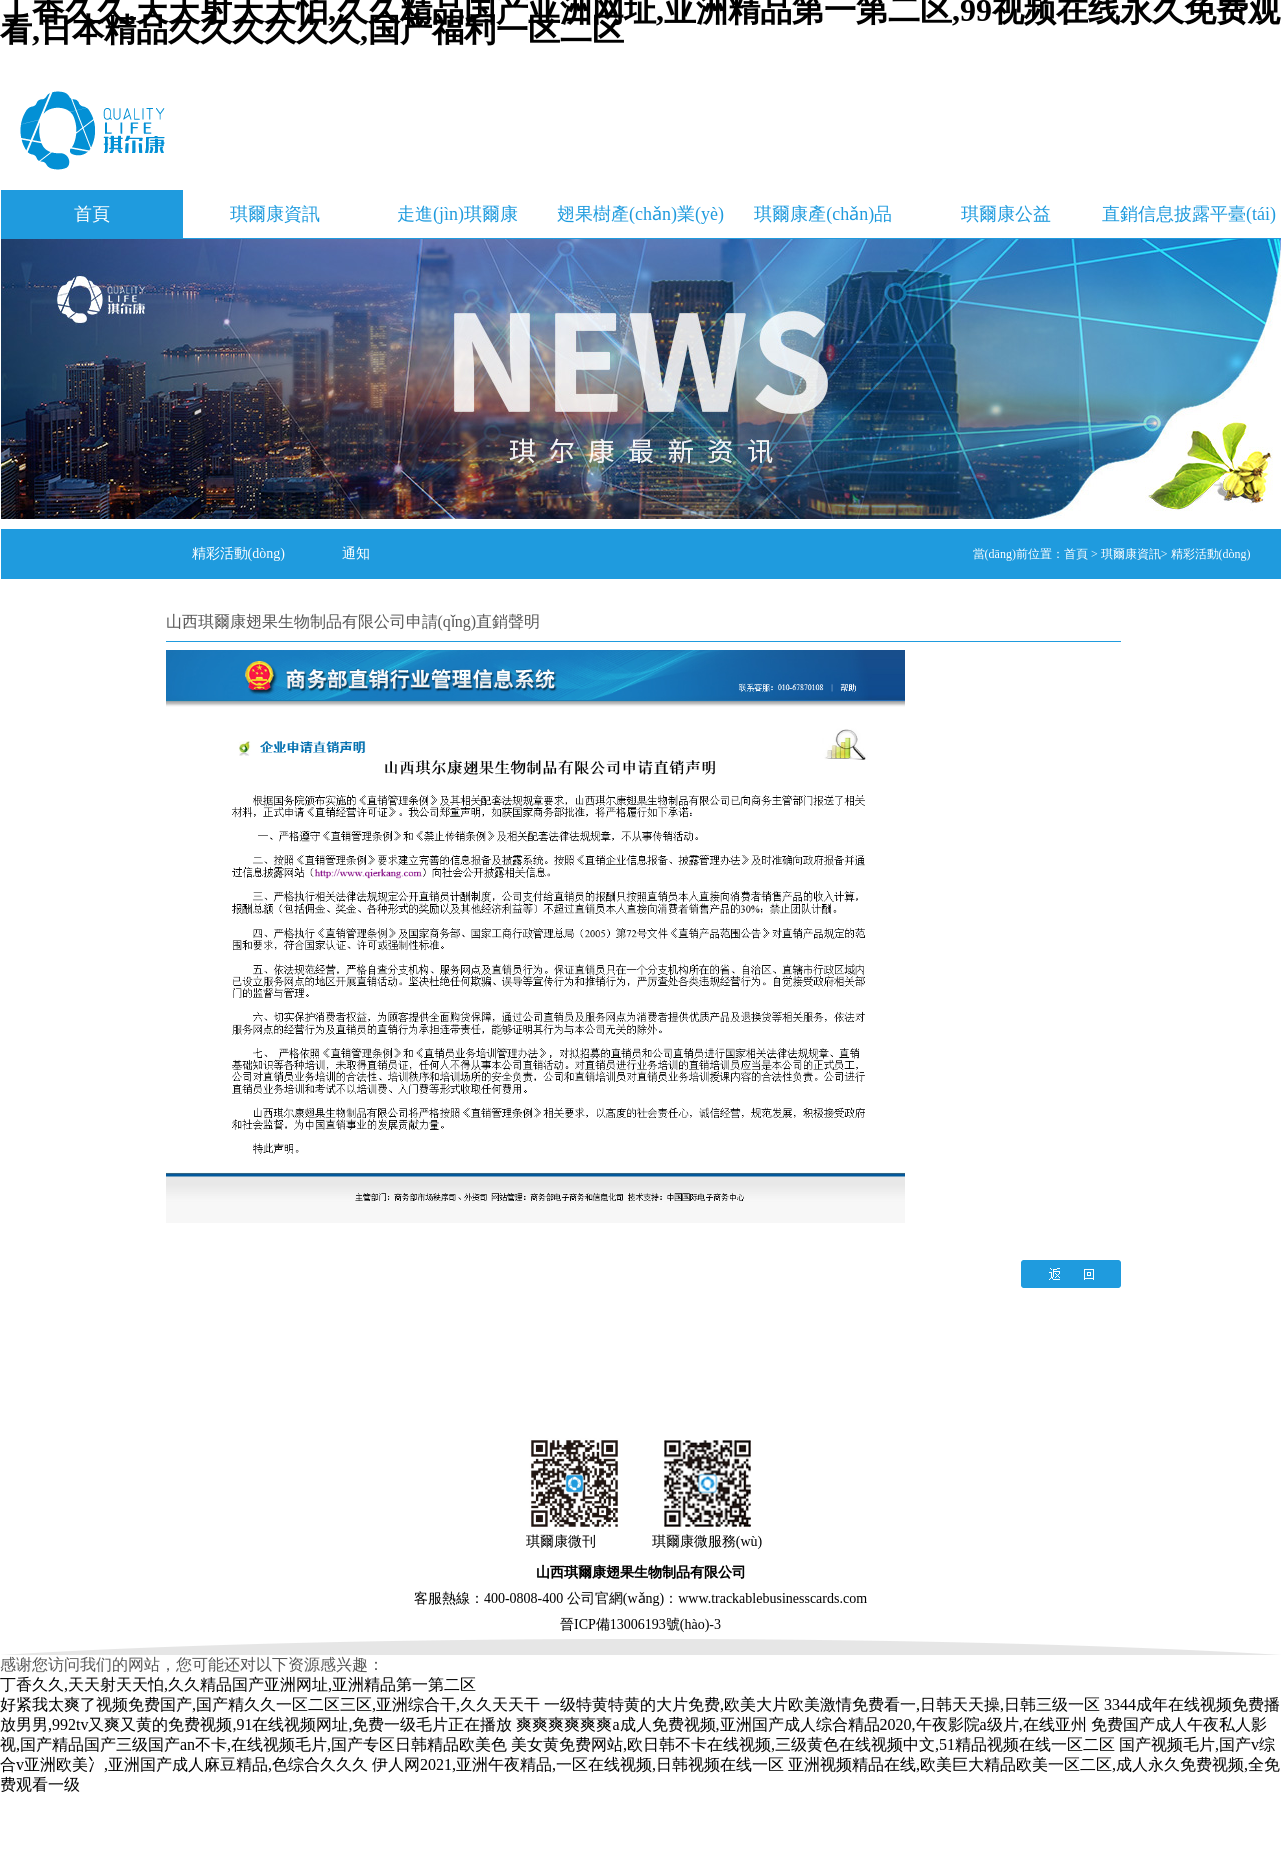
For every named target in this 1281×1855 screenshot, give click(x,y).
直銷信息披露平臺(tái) (1189, 214)
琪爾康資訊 (275, 214)
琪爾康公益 (1006, 214)
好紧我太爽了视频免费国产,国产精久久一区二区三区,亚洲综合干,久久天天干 (270, 1704)
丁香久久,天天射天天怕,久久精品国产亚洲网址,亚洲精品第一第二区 (238, 1684)
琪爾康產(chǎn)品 (823, 214)
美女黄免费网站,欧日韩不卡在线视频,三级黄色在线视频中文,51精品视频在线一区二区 (813, 1744)
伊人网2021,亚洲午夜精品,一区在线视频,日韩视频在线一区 (578, 1764)
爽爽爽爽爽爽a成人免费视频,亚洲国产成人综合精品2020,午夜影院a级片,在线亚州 (801, 1724)
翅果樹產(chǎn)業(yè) (640, 214)
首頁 (92, 214)
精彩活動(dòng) (238, 553)
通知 (356, 553)
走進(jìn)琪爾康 (457, 214)
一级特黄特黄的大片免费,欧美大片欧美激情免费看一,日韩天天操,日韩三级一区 (822, 1704)
